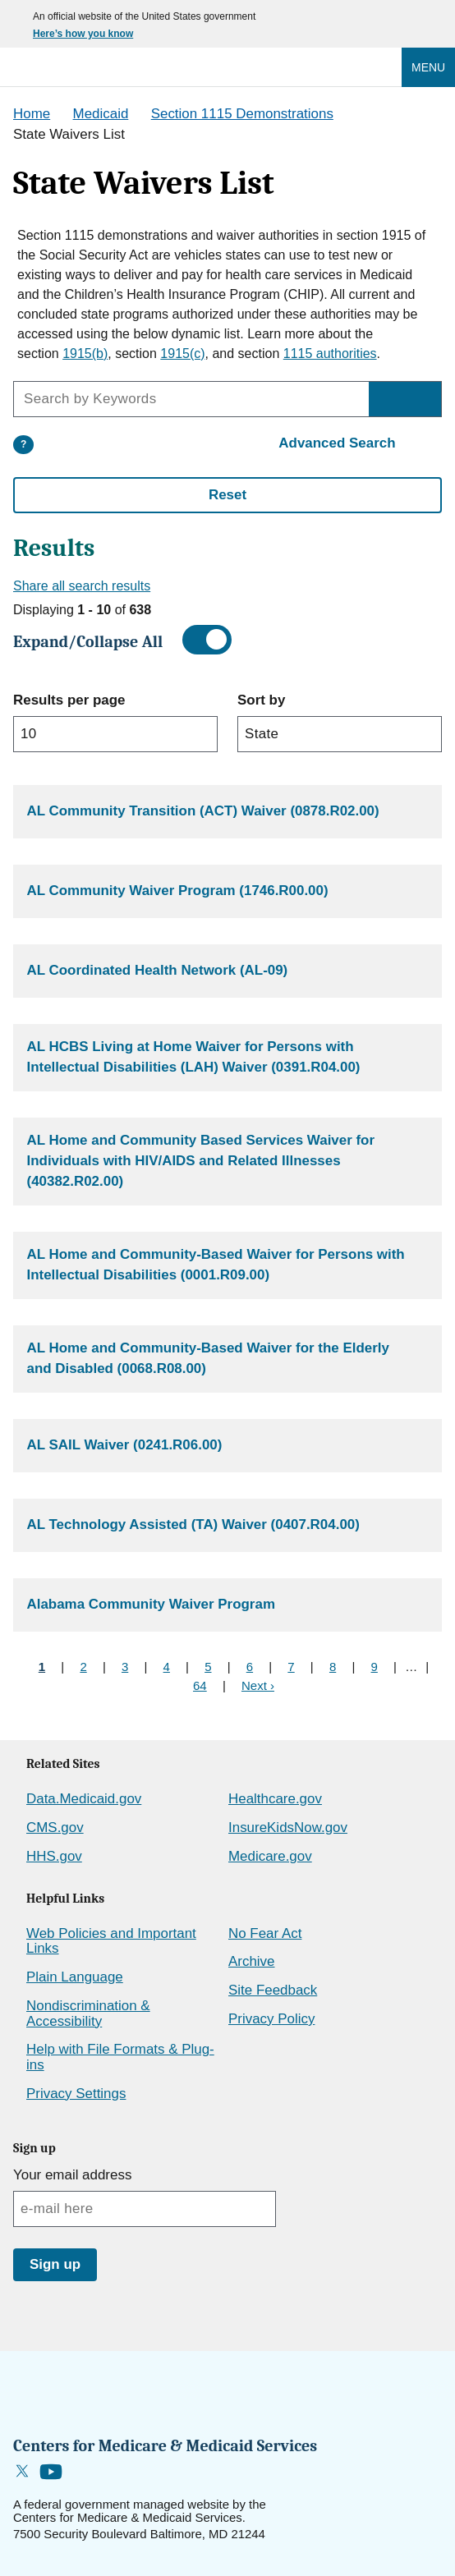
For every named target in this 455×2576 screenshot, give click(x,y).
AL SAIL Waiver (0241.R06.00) (125, 1445)
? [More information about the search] (23, 444)
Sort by (261, 700)
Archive (251, 1961)
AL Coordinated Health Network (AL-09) (157, 970)
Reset (227, 495)
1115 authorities (330, 353)
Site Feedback (272, 1990)
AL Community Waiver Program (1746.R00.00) (178, 890)
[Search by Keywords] (405, 399)
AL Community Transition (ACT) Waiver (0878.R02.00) (203, 811)
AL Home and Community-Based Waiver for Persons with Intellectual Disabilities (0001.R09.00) (216, 1265)
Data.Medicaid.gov (83, 1799)
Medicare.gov (270, 1856)
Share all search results (81, 586)
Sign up (55, 2264)
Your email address (72, 2175)
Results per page (69, 700)
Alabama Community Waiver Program (151, 1604)
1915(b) (85, 353)
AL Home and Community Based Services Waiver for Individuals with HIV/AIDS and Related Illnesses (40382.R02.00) (201, 1160)
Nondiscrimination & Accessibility (88, 2013)
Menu (428, 67)
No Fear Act (264, 1933)
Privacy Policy (271, 2019)
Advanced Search (336, 443)
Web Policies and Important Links (111, 1941)
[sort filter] (339, 734)
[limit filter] (115, 734)
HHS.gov (54, 1856)
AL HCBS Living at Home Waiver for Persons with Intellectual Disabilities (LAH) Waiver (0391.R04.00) (194, 1057)
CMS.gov (55, 1827)
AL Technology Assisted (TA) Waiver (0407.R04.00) (193, 1524)
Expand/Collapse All (88, 641)
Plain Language (74, 1977)
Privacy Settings (76, 2093)
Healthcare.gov (275, 1799)
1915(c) (182, 353)
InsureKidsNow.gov (287, 1827)
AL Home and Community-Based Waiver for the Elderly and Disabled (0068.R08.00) (208, 1358)
